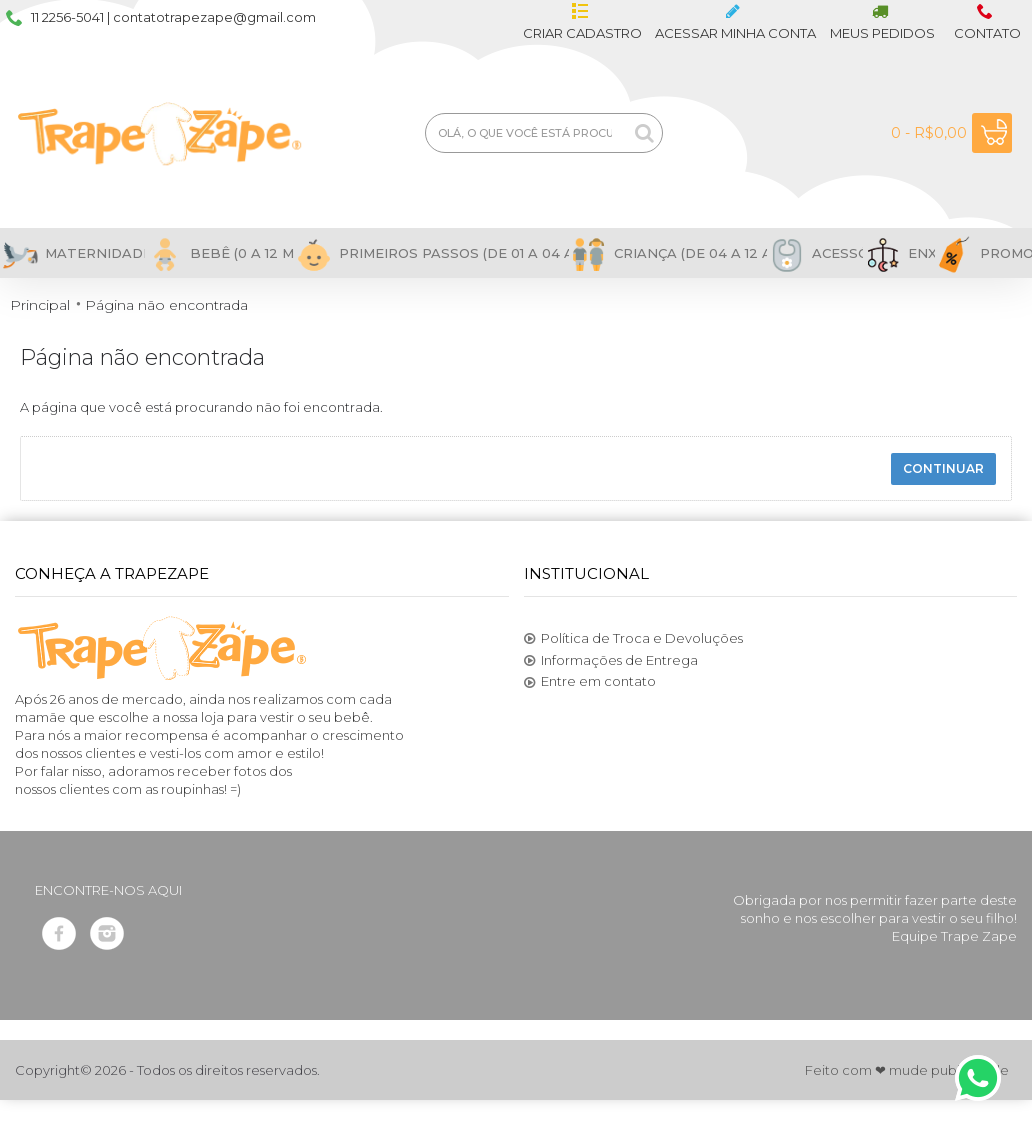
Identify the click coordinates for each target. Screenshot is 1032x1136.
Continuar (943, 468)
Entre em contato (590, 682)
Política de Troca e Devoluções (633, 639)
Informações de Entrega (611, 661)
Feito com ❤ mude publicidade (907, 1070)
